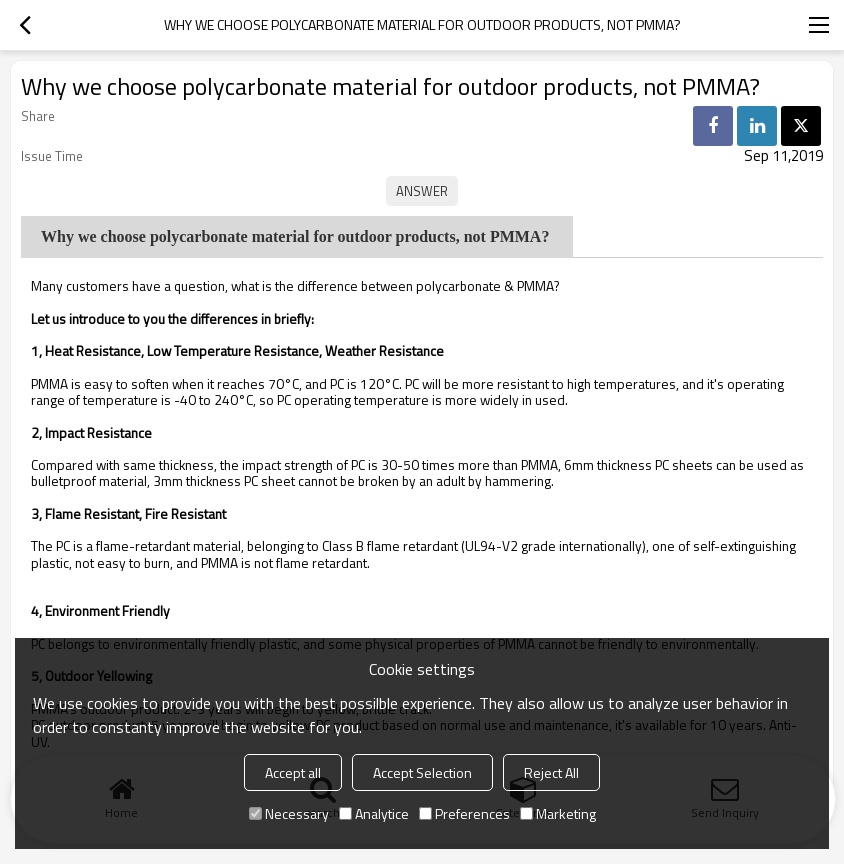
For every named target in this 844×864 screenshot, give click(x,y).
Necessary (289, 813)
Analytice (374, 813)
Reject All (551, 772)
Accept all (293, 772)
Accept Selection (422, 772)
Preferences (464, 813)
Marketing (558, 813)
